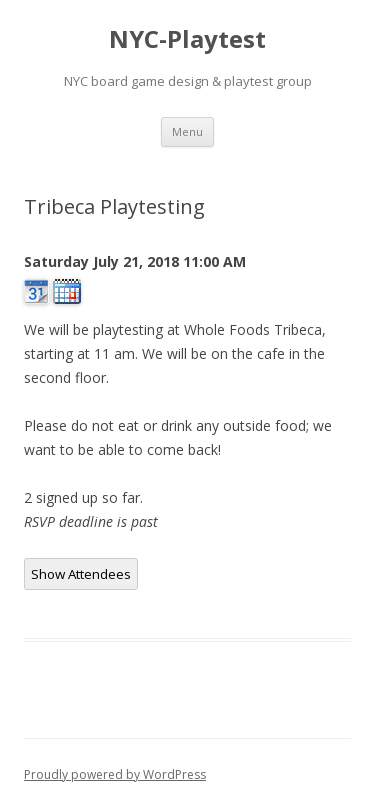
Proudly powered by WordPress (115, 774)
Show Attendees (81, 574)
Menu (187, 131)
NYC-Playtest (187, 39)
